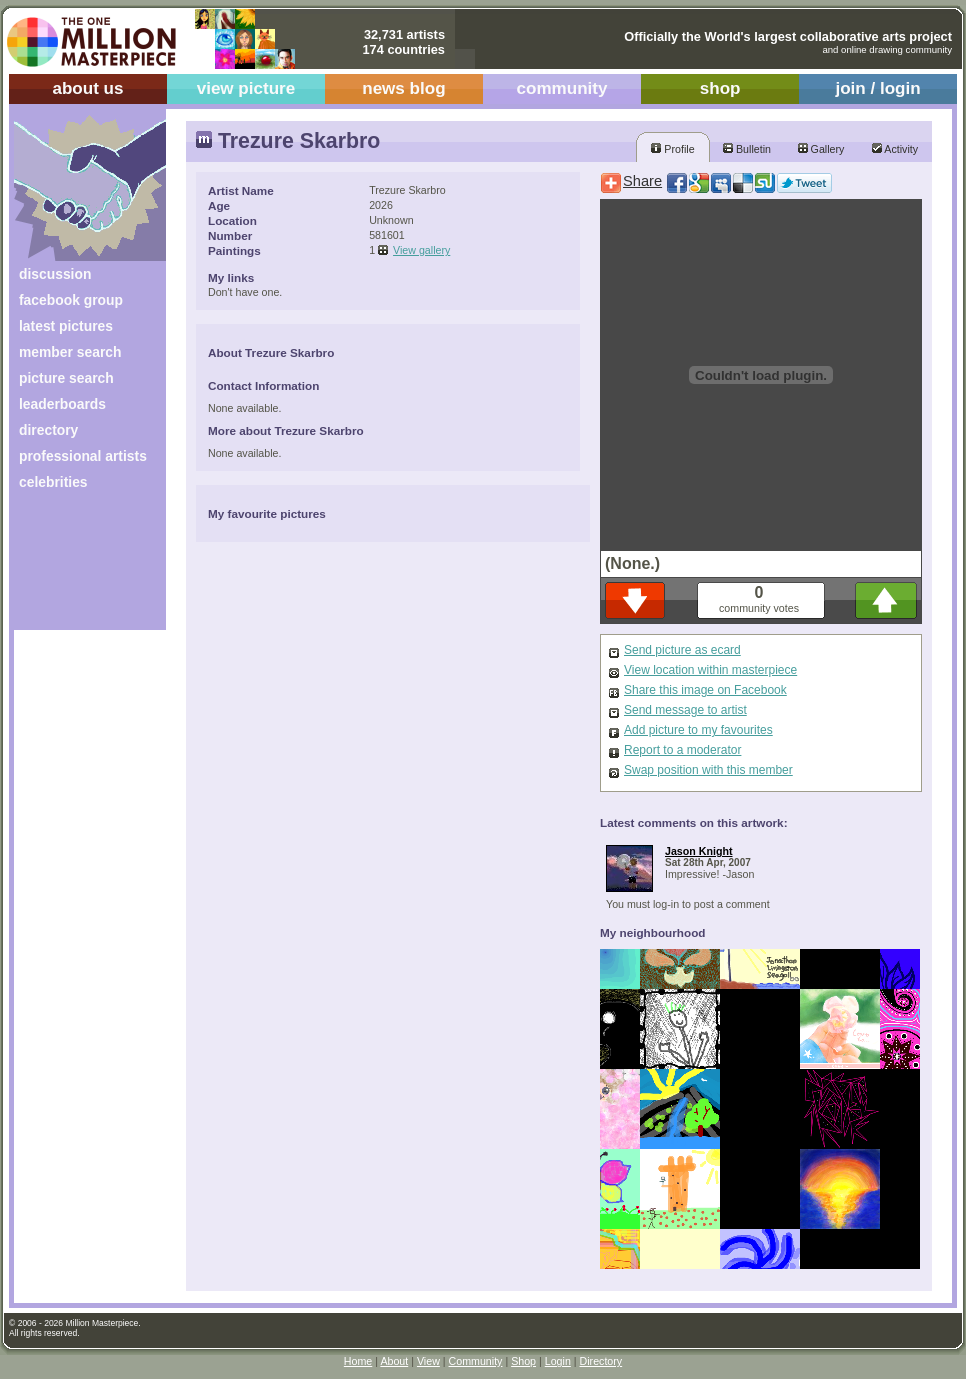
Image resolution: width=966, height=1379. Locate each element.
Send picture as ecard (682, 650)
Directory (601, 1361)
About (394, 1361)
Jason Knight (699, 851)
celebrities (53, 482)
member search (70, 352)
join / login (877, 88)
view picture (246, 88)
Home (358, 1361)
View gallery (421, 250)
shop (720, 88)
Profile (672, 149)
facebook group (71, 300)
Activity (895, 149)
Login (558, 1361)
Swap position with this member (708, 770)
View (428, 1361)
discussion (55, 274)
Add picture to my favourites (698, 730)
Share (642, 181)
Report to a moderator (682, 750)
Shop (523, 1361)
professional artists (83, 456)
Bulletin (747, 149)
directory (48, 430)
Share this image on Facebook (705, 690)
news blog (403, 88)
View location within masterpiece (710, 670)
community (562, 88)
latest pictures (66, 326)
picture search (66, 378)
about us (87, 88)
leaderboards (62, 404)
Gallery (821, 149)
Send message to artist (685, 710)
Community (476, 1361)
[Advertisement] (76, 567)
